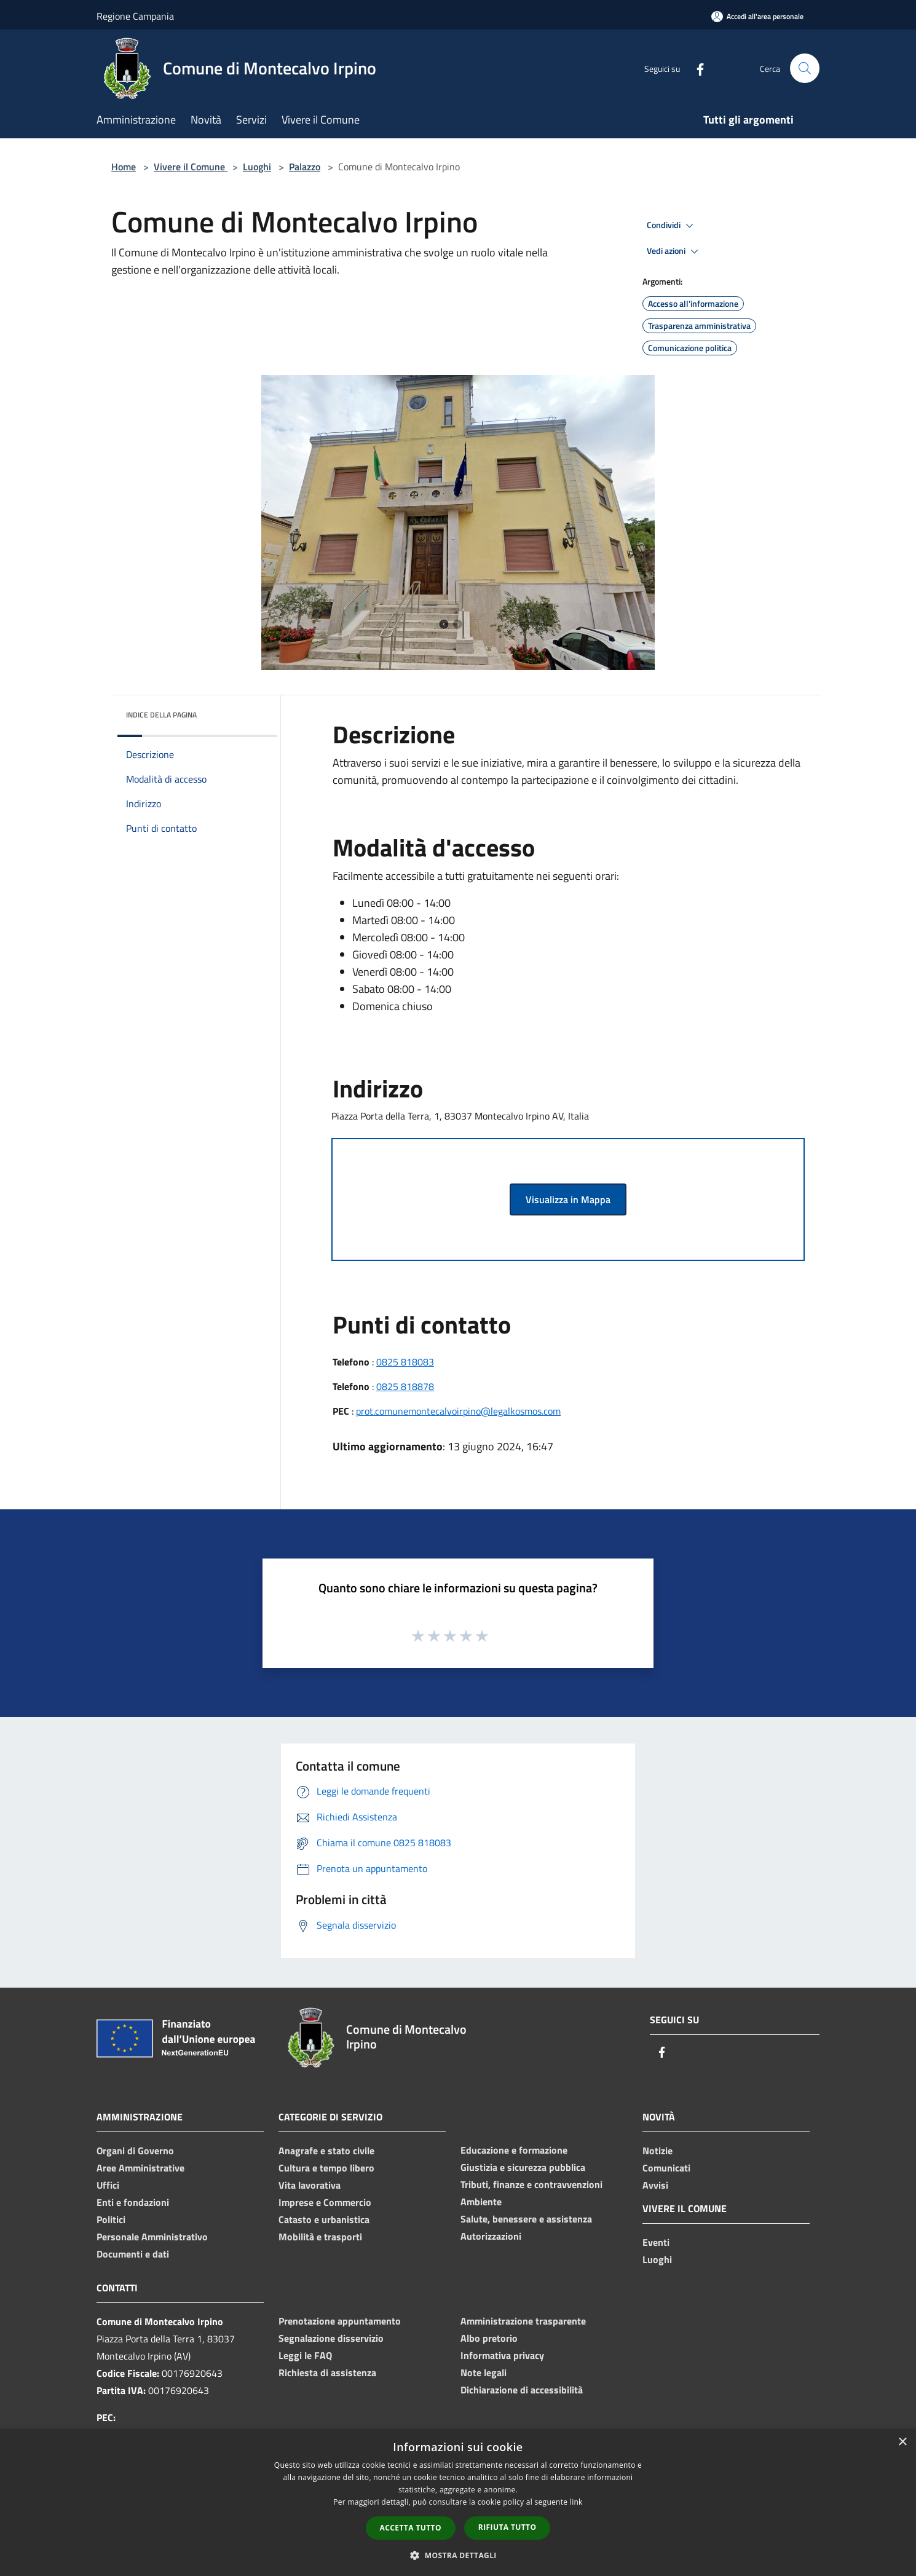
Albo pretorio (489, 2338)
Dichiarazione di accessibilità (521, 2389)
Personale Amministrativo (152, 2236)
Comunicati (666, 2167)
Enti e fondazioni (133, 2202)
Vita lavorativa (309, 2185)
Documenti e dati (133, 2253)
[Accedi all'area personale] (757, 16)
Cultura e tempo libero (326, 2167)
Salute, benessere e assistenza (526, 2218)
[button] (458, 2555)
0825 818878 (405, 1386)
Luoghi (257, 166)
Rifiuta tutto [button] (507, 2527)
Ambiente (481, 2201)
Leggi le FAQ (305, 2355)
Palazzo (304, 166)
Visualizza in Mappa (568, 1199)
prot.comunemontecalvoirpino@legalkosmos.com (458, 1411)
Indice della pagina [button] (161, 715)
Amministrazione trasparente (523, 2320)
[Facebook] (695, 68)
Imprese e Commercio (324, 2202)
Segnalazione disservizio (331, 2338)
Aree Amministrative (140, 2167)
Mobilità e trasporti (320, 2236)
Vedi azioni (674, 251)
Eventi (655, 2242)
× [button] (902, 2442)
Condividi (672, 225)
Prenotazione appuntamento (339, 2320)
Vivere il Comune (190, 166)
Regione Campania (135, 16)
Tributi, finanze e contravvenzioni (531, 2184)
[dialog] (458, 2502)
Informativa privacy (502, 2355)
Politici (111, 2219)
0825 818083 (405, 1361)
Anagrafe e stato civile (326, 2150)
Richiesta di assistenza (327, 2372)
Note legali (483, 2372)
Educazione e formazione (513, 2150)
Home (123, 166)
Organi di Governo (135, 2150)
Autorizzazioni (490, 2236)
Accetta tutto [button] (410, 2528)
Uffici (108, 2185)
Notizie (657, 2150)
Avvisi (655, 2185)
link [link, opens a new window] (576, 2502)
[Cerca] (804, 68)
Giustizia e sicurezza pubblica (522, 2167)
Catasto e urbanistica (323, 2219)
